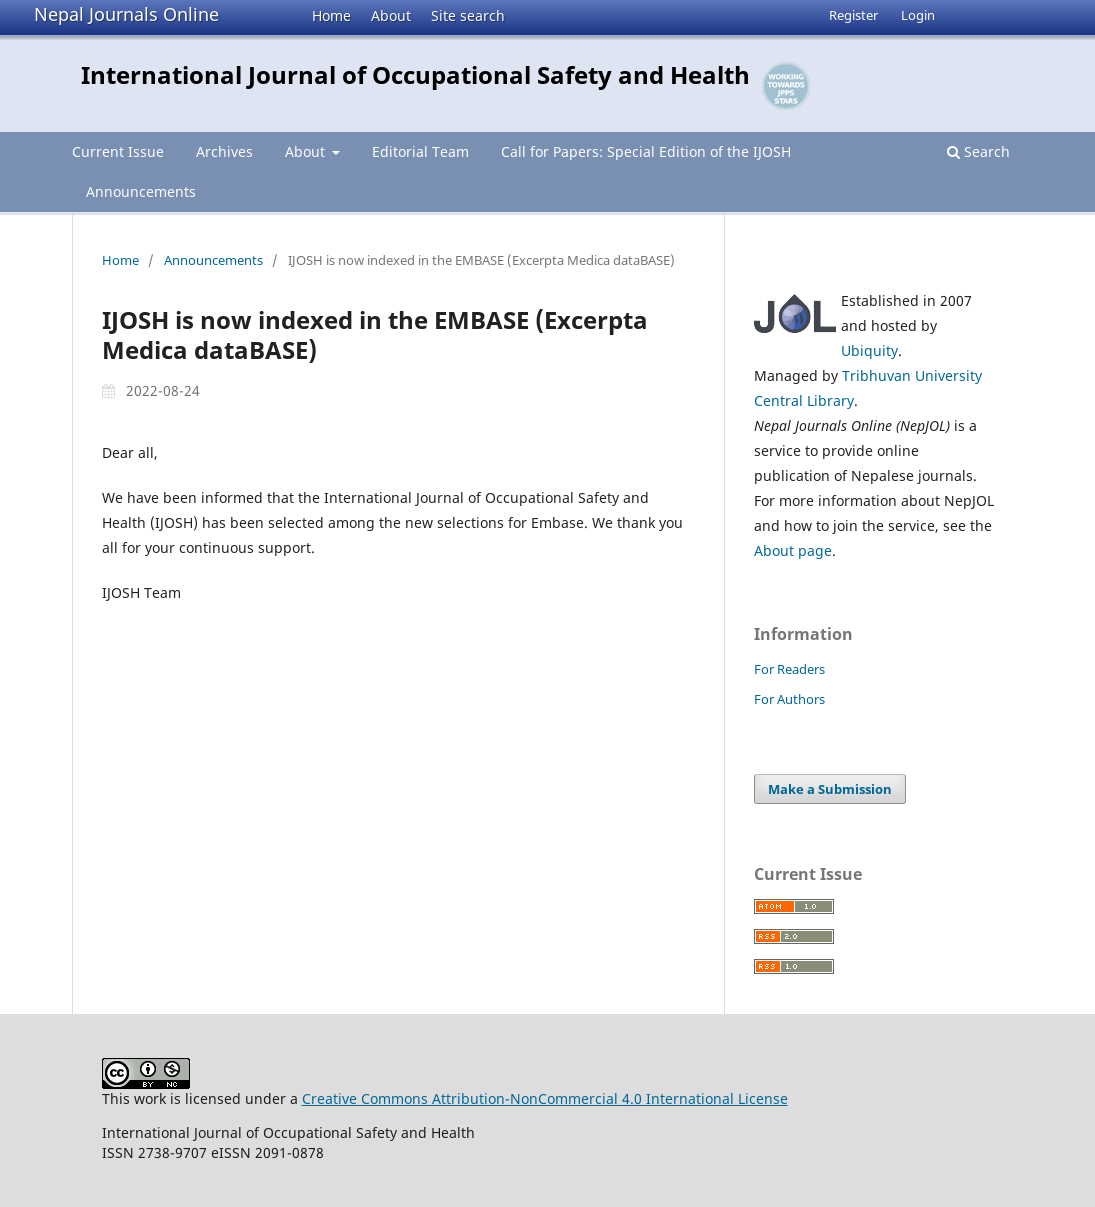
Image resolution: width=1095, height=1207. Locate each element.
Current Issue (118, 151)
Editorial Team (420, 151)
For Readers (789, 669)
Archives (224, 151)
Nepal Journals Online (126, 14)
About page (793, 550)
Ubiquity (869, 350)
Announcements (141, 191)
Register (853, 15)
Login (918, 15)
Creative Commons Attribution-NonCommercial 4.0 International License (545, 1098)
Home (331, 15)
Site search (468, 15)
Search (978, 151)
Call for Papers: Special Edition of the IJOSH (646, 151)
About (391, 15)
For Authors (789, 699)
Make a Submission (830, 789)
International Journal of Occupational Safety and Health (415, 74)
